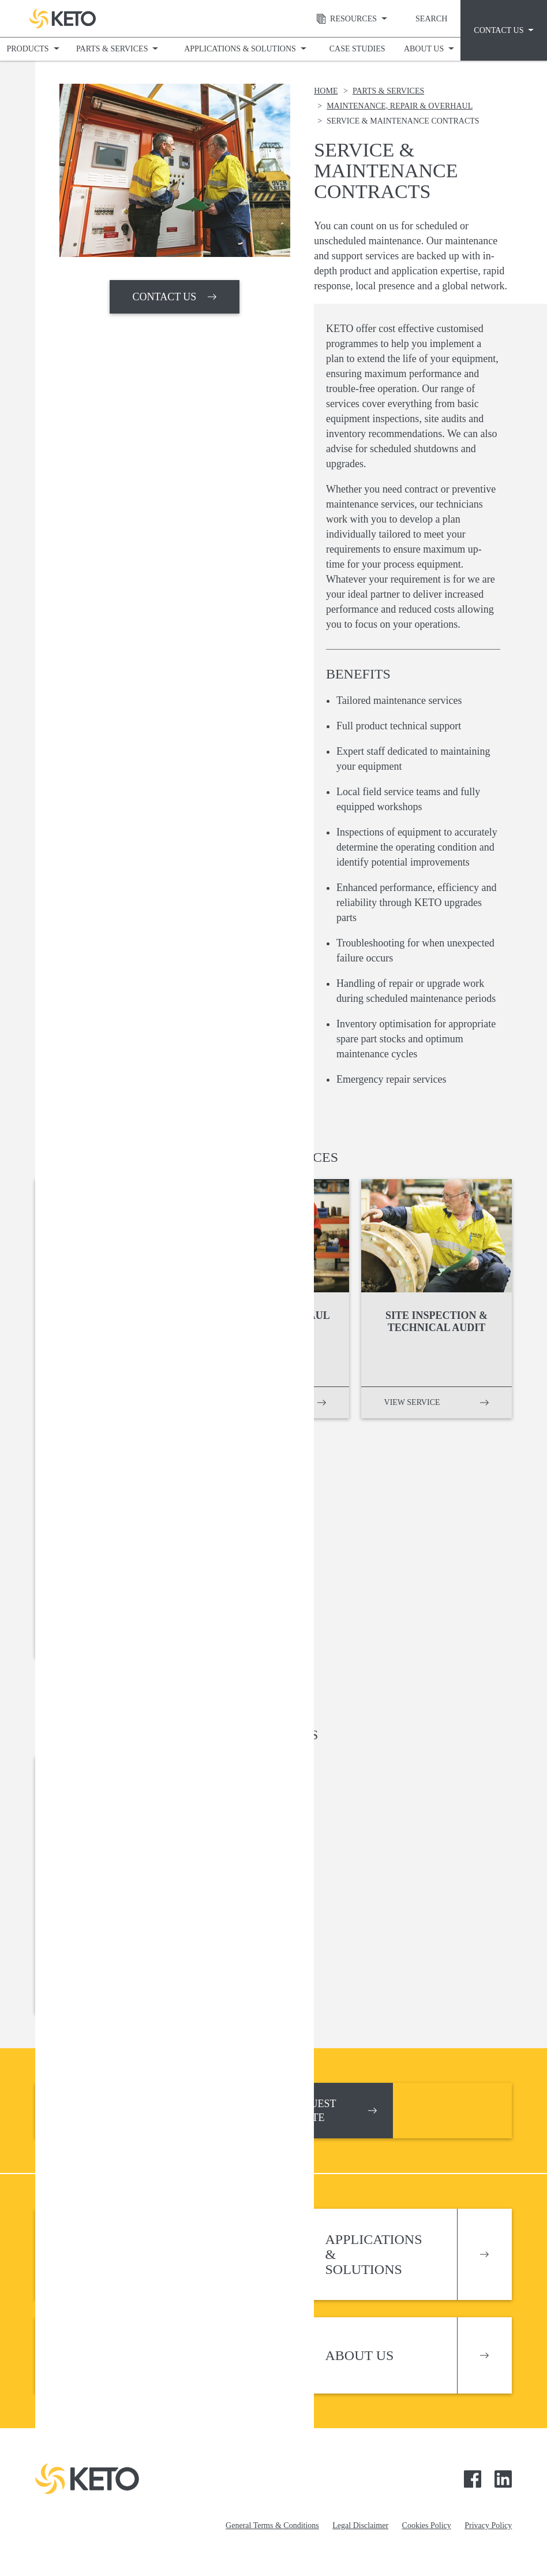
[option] (174, 170)
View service (86, 1402)
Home (326, 91)
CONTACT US (165, 297)
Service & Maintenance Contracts (403, 121)
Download (82, 1997)
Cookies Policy (426, 2525)
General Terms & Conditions (272, 2525)
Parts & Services (112, 48)
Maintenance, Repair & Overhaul (400, 106)
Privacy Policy (488, 2525)
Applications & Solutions (240, 48)
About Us (424, 48)
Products (28, 48)
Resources (343, 18)
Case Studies (357, 48)
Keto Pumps (62, 18)
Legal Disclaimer (360, 2525)
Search (431, 18)
